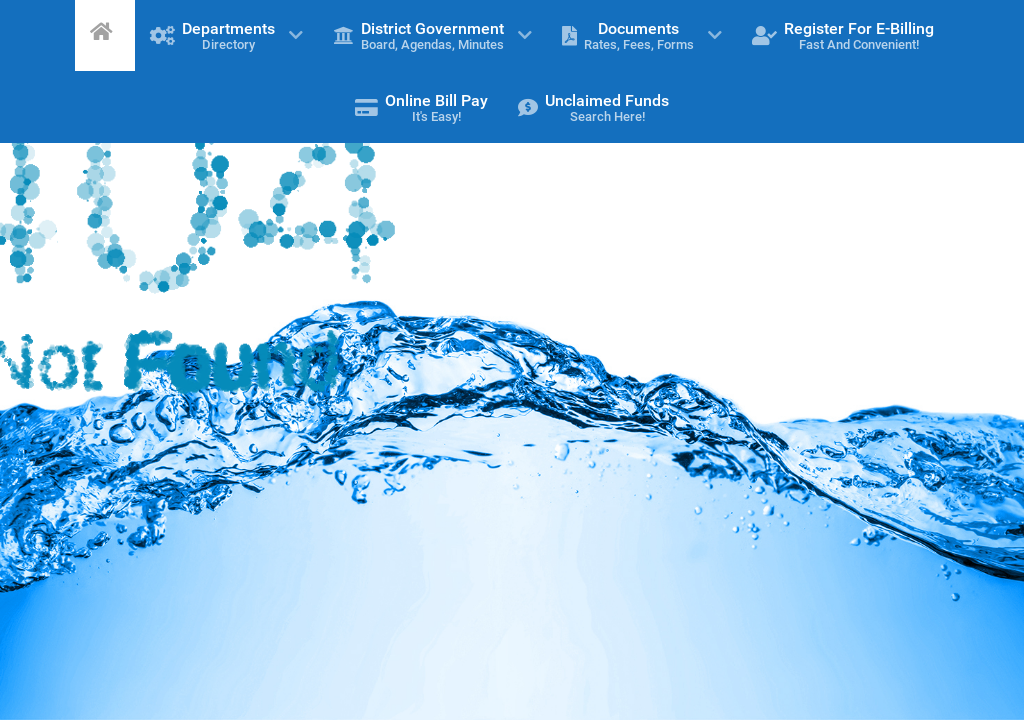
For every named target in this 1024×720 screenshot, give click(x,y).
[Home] (105, 31)
